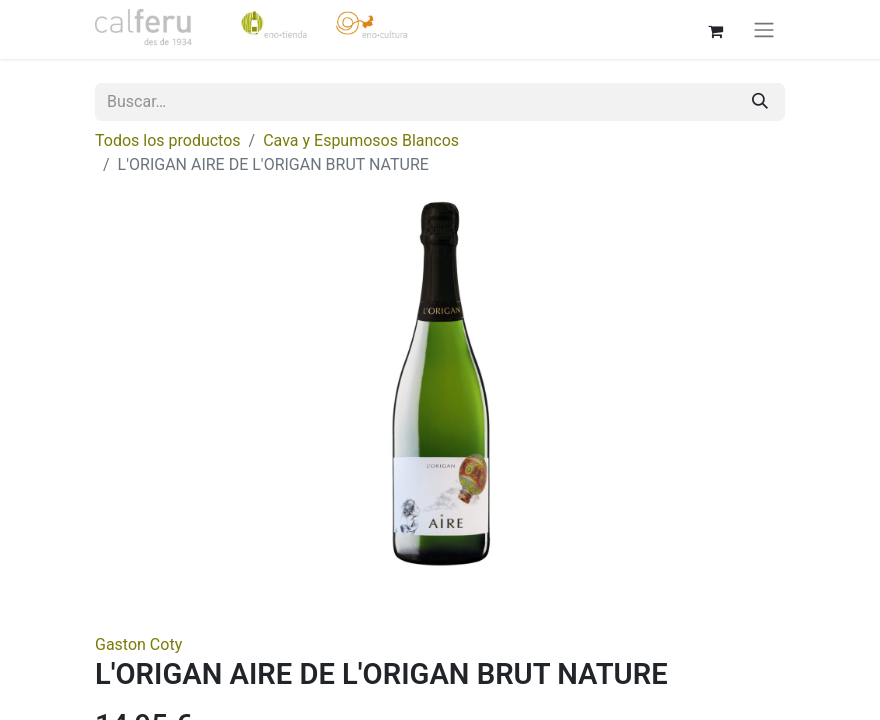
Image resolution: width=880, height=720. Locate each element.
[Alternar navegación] (764, 29)
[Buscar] (760, 102)
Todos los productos (168, 140)
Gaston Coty (138, 644)
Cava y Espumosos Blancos (361, 140)
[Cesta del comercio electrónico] (715, 29)
